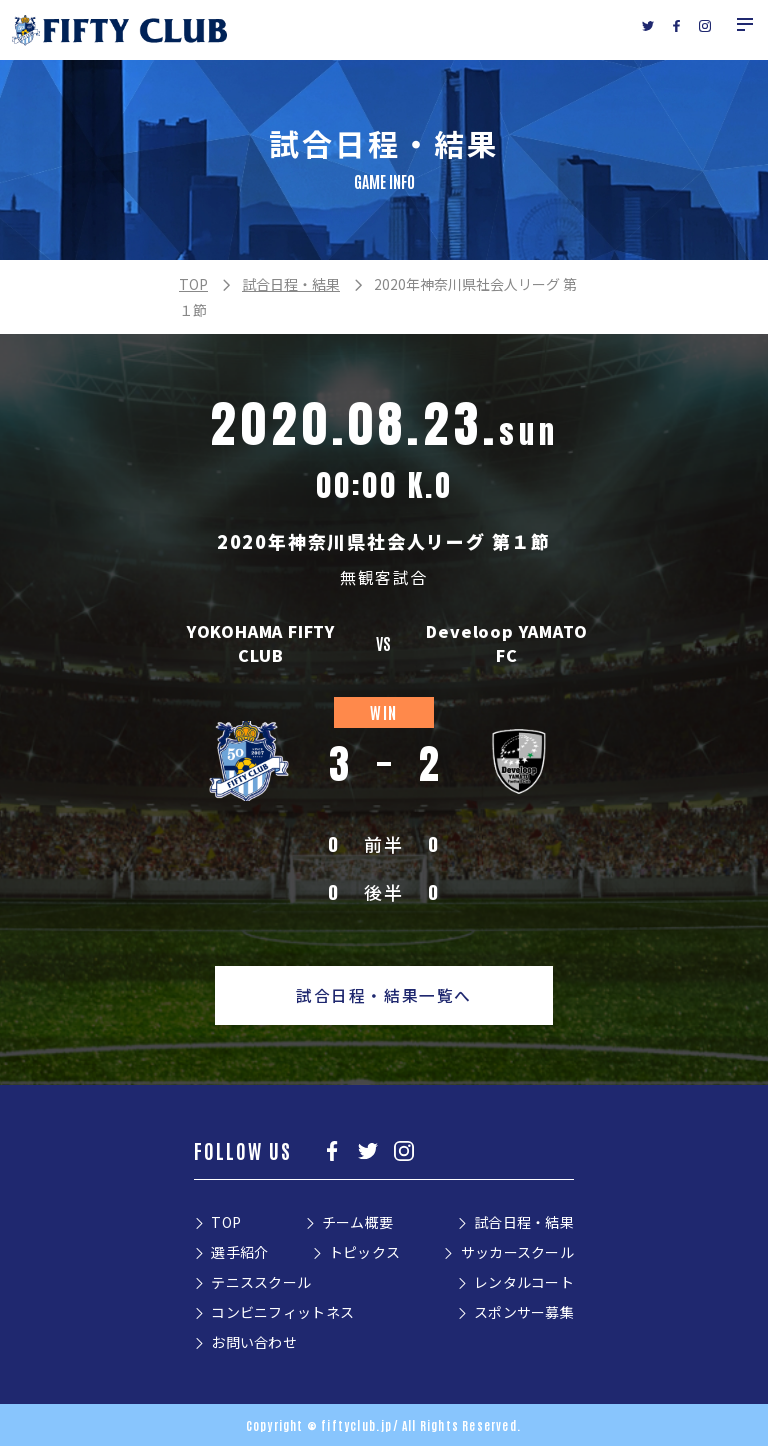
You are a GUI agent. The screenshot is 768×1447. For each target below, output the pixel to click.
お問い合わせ (254, 1343)
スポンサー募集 (524, 1313)
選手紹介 (239, 1253)
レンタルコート (524, 1283)
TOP (193, 284)
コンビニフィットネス (282, 1313)
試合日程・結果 (291, 284)
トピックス (364, 1253)
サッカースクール (517, 1253)
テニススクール (261, 1283)
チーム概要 (357, 1223)
